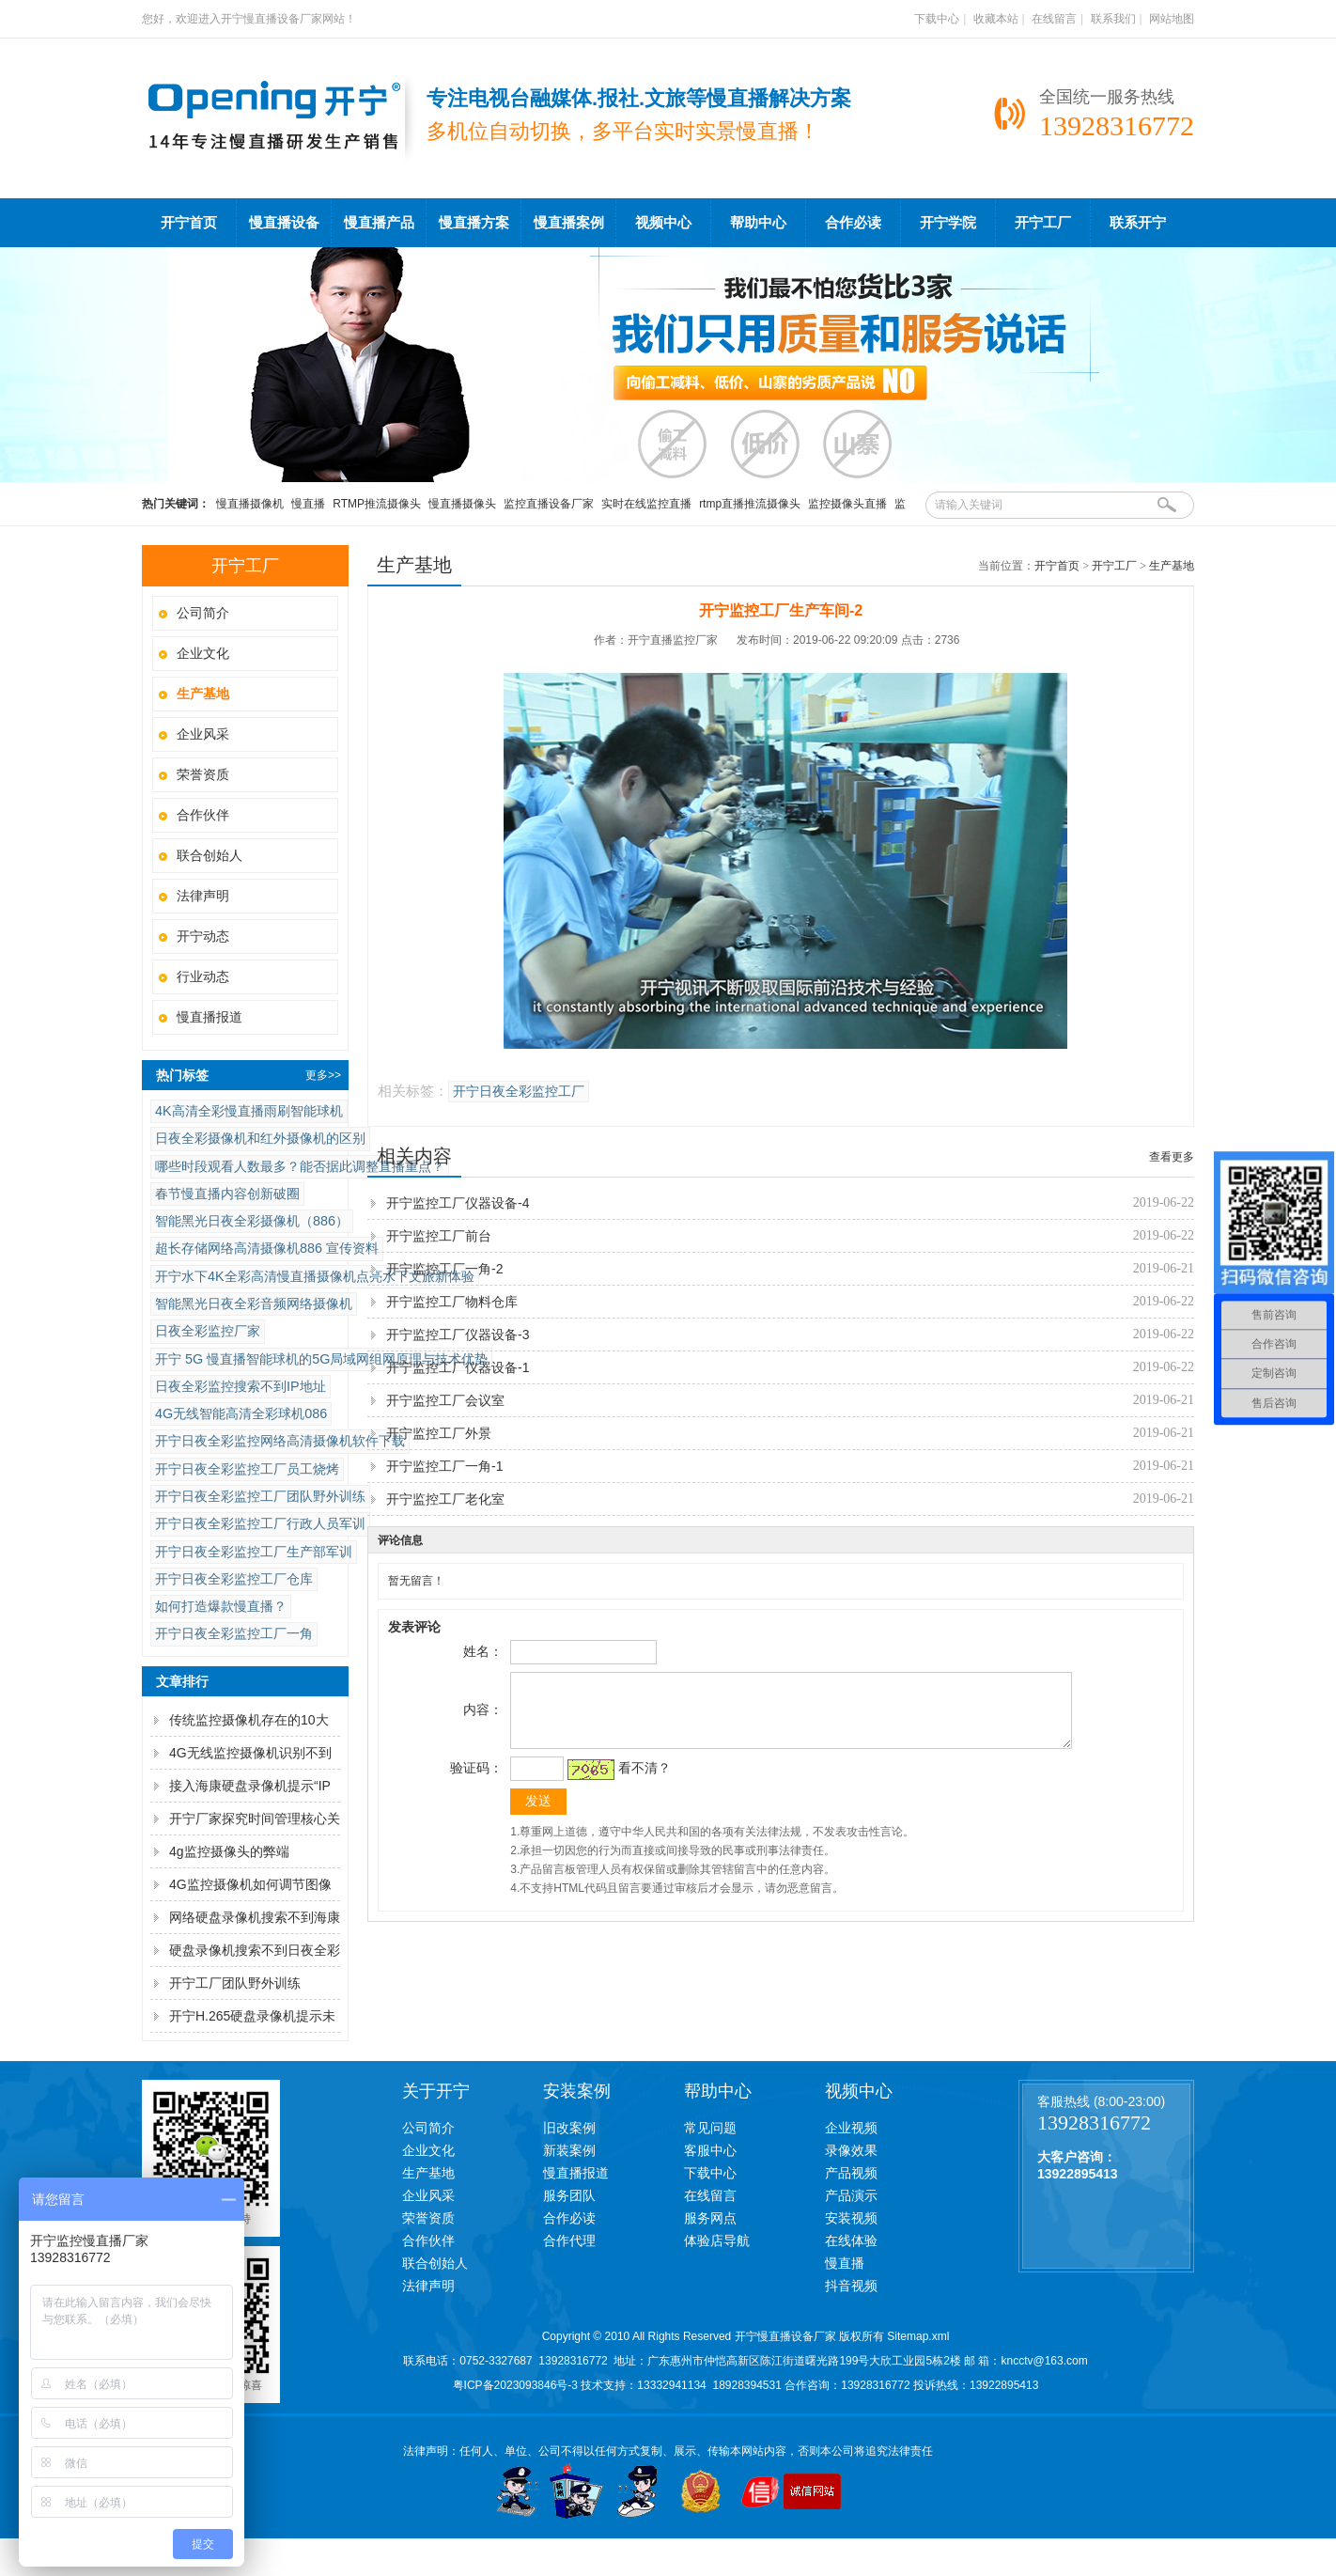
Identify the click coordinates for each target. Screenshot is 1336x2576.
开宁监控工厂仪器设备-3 (457, 1334)
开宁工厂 (1043, 222)
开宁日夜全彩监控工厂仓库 (234, 1578)
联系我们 (1113, 18)
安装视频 (851, 2217)
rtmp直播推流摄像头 (749, 503)
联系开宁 (1138, 222)
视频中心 (663, 222)
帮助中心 (758, 222)
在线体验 (851, 2240)
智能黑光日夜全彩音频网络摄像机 (253, 1303)
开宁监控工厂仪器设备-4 (457, 1202)
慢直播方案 (474, 222)
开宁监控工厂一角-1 (444, 1466)
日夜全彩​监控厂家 (207, 1330)
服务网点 (710, 2217)
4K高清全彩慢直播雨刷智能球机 (249, 1110)
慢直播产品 (379, 222)
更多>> (323, 1075)
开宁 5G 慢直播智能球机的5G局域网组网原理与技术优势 (321, 1358)
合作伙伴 (203, 814)
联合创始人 (209, 855)
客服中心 (710, 2150)
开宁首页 (189, 222)
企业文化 (203, 653)
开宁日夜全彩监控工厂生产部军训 (253, 1551)
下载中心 (936, 18)
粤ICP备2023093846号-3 (515, 2385)
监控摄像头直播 (847, 503)
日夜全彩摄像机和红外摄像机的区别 (260, 1138)
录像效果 (851, 2150)
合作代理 (569, 2240)
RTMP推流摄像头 (377, 503)
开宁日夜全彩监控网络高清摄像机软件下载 (280, 1440)
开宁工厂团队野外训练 (235, 1983)
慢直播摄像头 (462, 503)
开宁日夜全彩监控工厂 (518, 1092)
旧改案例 (569, 2127)
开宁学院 (948, 222)
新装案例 (569, 2150)
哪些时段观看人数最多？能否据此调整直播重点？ (299, 1166)
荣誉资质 (203, 774)
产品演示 (851, 2195)
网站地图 (1171, 18)
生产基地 (1171, 565)
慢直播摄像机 (250, 503)
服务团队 (569, 2195)
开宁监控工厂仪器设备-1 (457, 1367)
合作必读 (853, 222)
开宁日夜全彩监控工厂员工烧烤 (247, 1468)
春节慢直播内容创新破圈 (227, 1193)
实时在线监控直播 (646, 503)
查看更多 (1171, 1156)
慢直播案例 (569, 222)
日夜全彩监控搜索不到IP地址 (240, 1386)
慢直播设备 (284, 222)
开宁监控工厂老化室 (445, 1499)
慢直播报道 (209, 1016)
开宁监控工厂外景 (438, 1433)
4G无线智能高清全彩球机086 (241, 1413)
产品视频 (851, 2172)
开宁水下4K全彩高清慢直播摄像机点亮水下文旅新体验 (314, 1276)
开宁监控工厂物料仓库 (452, 1301)
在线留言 (1054, 18)
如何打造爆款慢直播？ (221, 1606)
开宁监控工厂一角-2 (444, 1268)
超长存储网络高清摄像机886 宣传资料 (267, 1248)
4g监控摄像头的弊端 (229, 1851)
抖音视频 (851, 2285)
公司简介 (203, 612)
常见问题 (710, 2127)
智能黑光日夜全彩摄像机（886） (252, 1220)
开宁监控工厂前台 (438, 1235)
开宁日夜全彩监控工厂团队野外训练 (260, 1496)
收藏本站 (995, 18)
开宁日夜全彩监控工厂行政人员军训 (260, 1523)
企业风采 (203, 734)
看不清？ (641, 1781)
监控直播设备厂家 (549, 503)
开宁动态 (203, 936)
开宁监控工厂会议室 (445, 1400)
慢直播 (308, 503)
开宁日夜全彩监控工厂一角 (234, 1633)
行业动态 (203, 976)
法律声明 (203, 895)
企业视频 (851, 2127)
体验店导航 (717, 2240)
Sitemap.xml (918, 2336)
